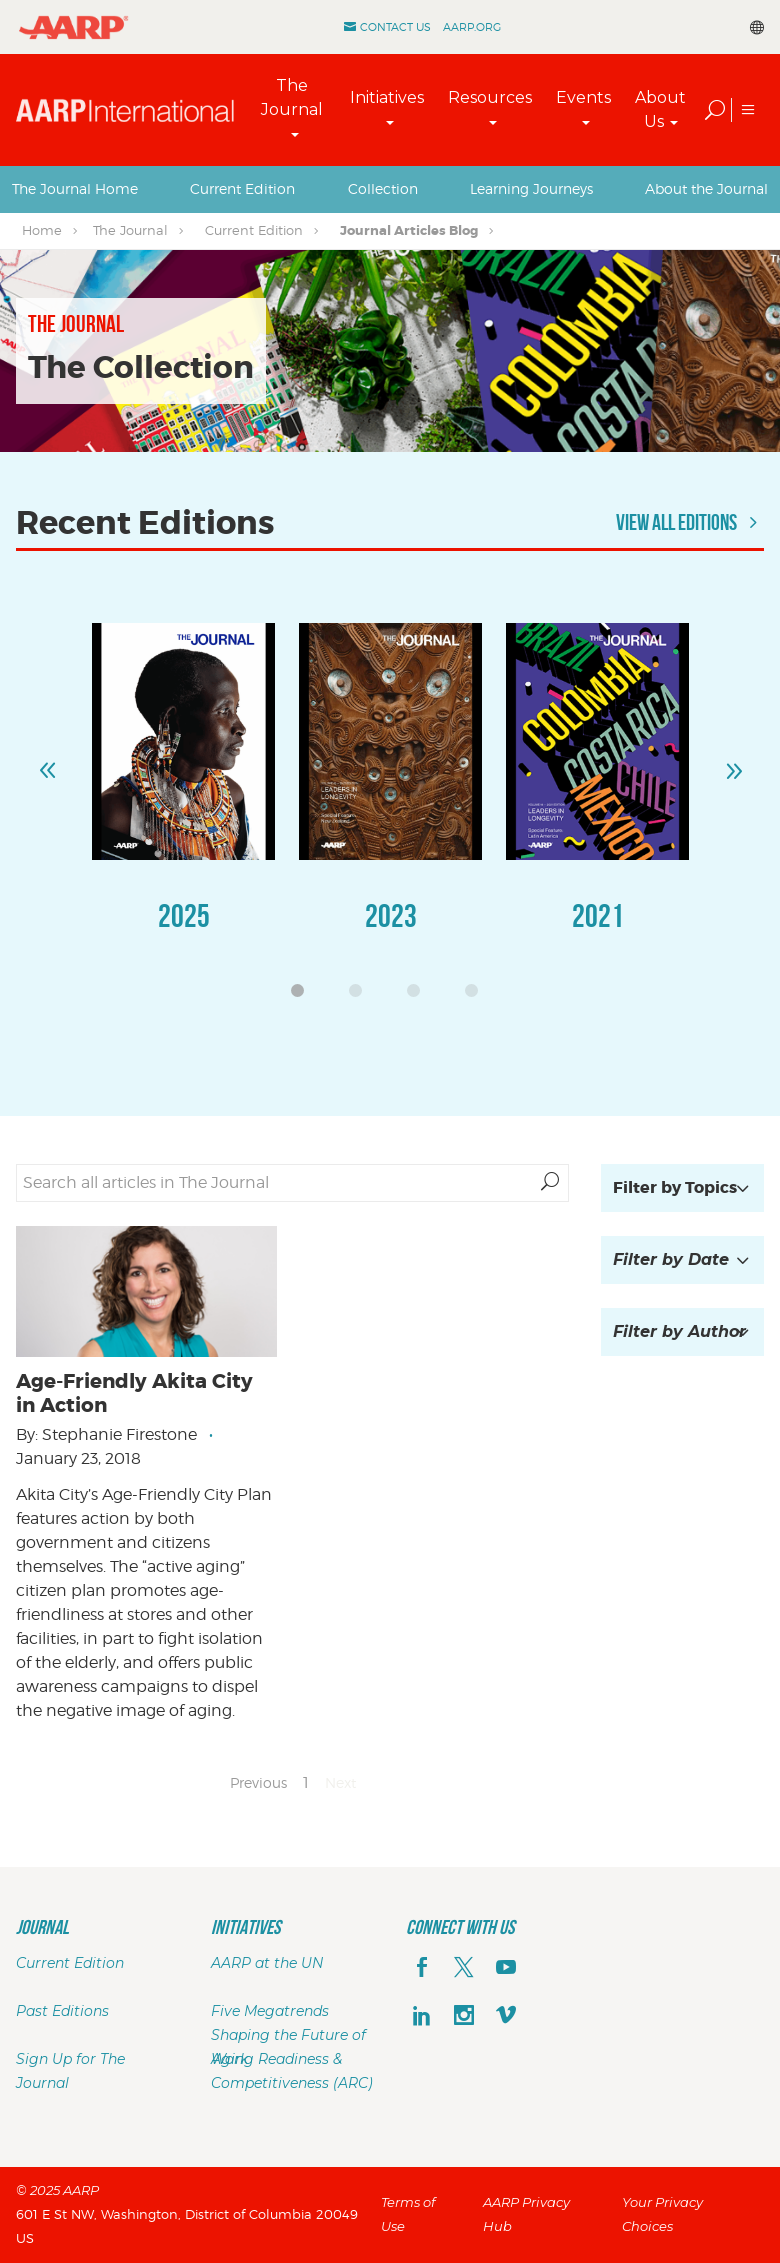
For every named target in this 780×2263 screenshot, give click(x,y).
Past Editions (62, 2011)
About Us (660, 109)
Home (42, 230)
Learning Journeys (531, 188)
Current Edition (242, 188)
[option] (183, 797)
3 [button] (419, 996)
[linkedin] (422, 2017)
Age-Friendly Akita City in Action (134, 1393)
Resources (490, 97)
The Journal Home (75, 188)
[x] (464, 1969)
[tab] (75, 189)
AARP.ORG (472, 27)
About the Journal (706, 188)
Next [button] (733, 762)
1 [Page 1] (306, 1782)
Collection (383, 188)
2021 (598, 915)
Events (583, 97)
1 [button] (303, 996)
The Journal (292, 97)
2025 (184, 915)
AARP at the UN (267, 1963)
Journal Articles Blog (409, 230)
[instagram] (464, 2017)
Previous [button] (47, 762)
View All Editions (690, 522)
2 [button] (361, 996)
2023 (391, 915)
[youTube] (506, 1969)
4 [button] (477, 996)
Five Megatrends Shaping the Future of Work (288, 2035)
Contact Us (395, 27)
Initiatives (387, 97)
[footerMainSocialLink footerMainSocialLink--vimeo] (506, 2017)
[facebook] (422, 1969)
